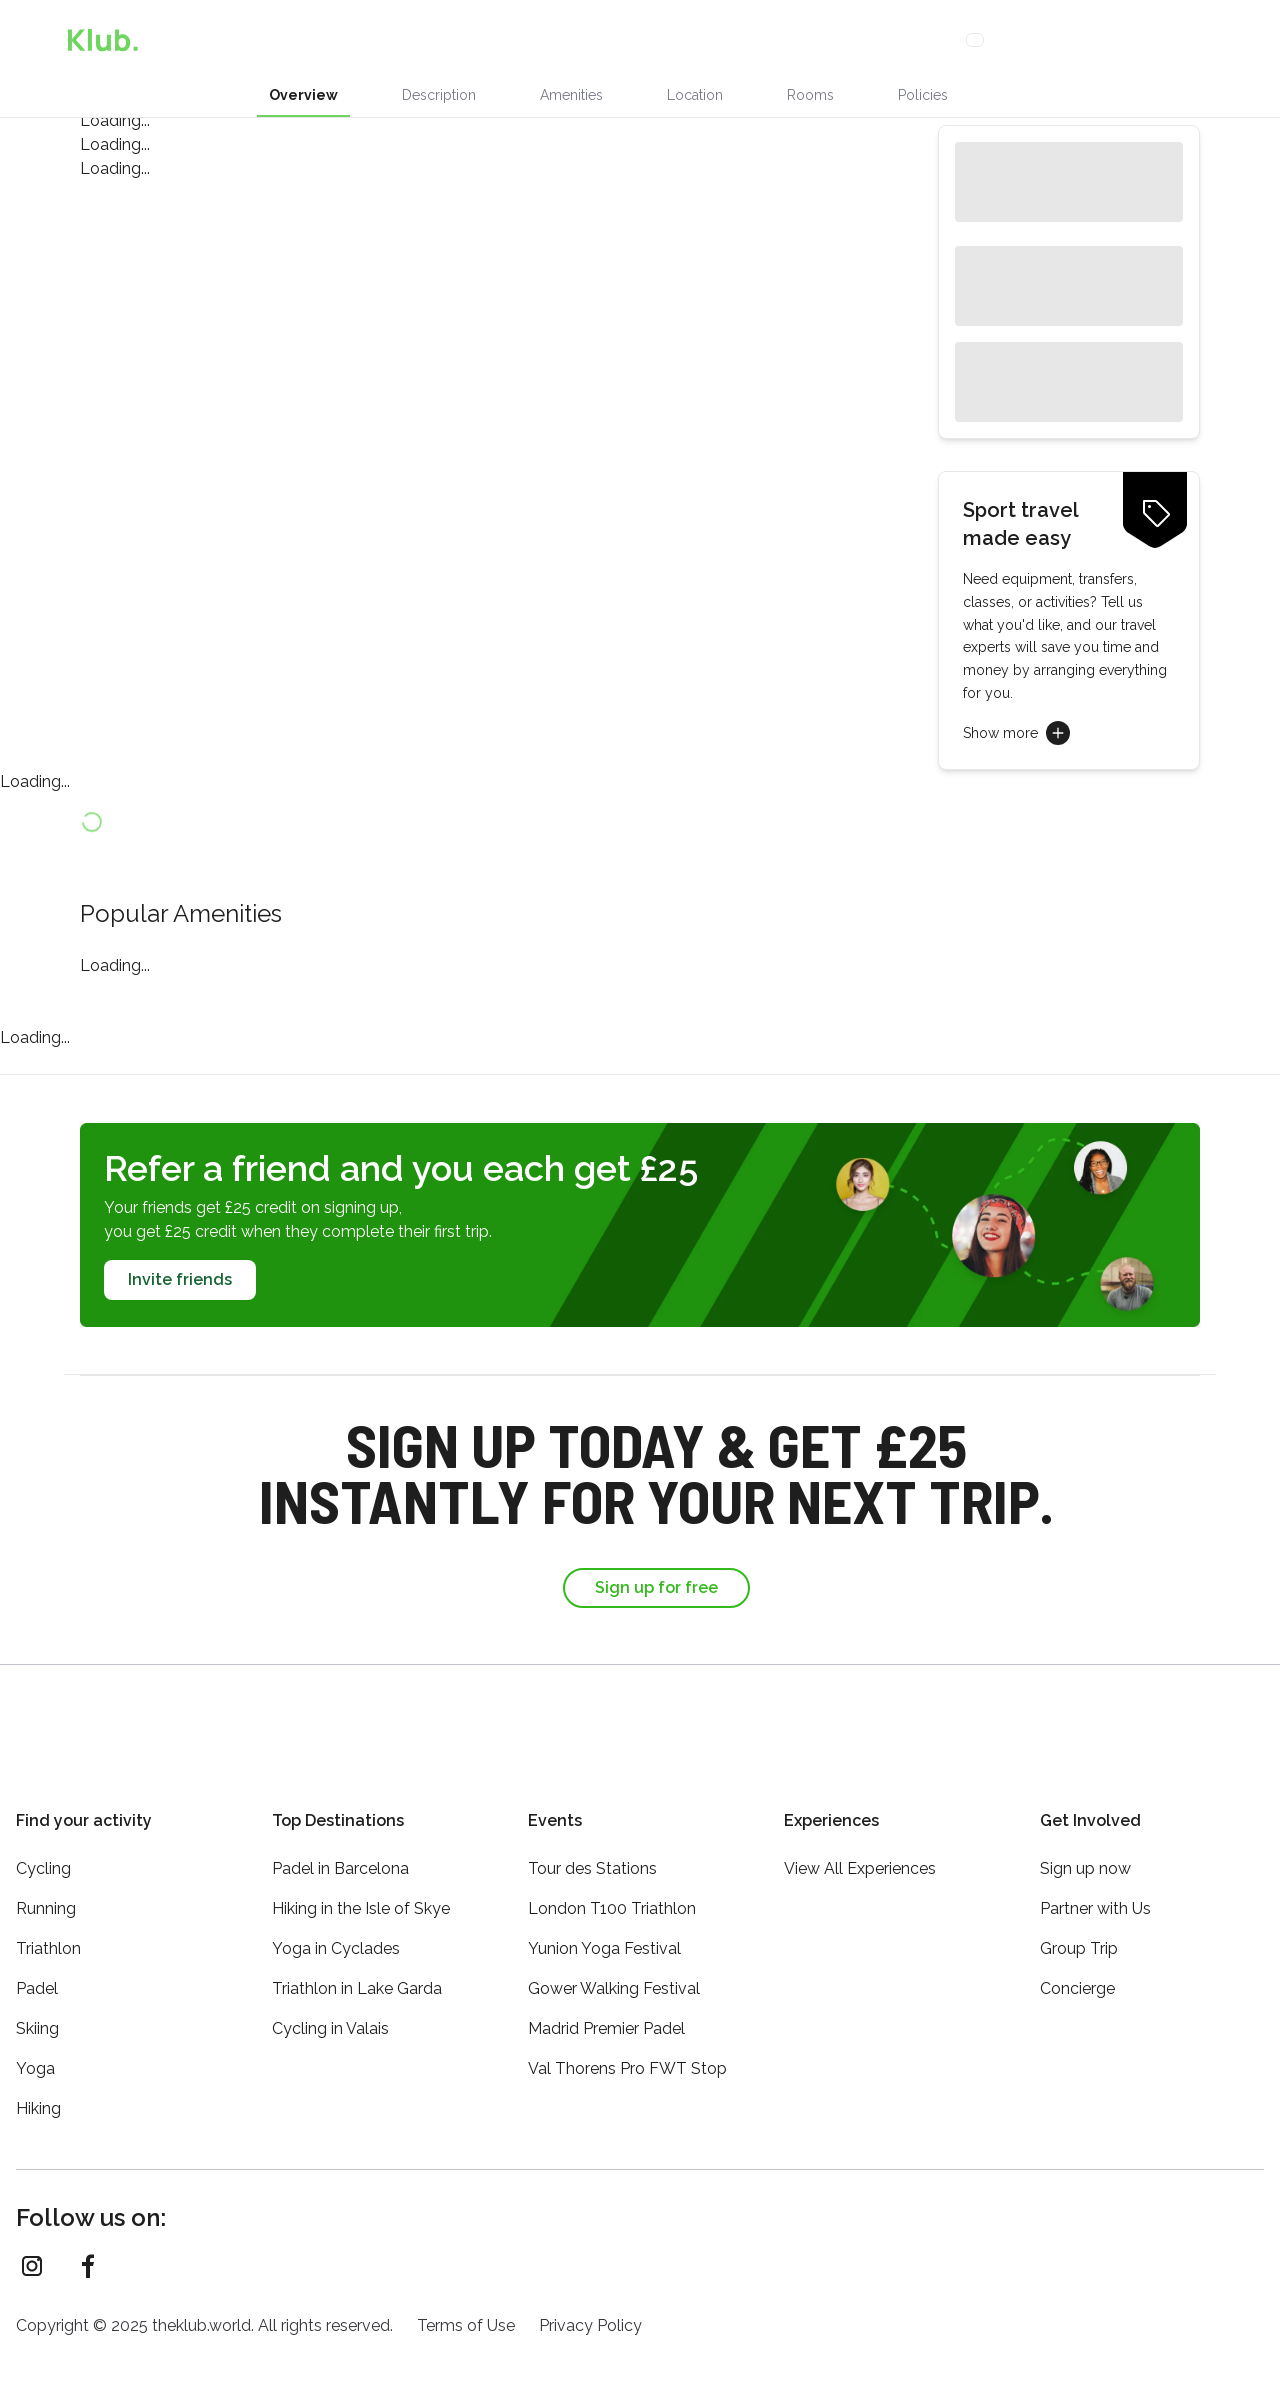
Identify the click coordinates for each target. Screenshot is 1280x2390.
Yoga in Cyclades (336, 1936)
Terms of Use (466, 2313)
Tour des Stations (592, 1856)
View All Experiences (860, 1856)
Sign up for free (656, 1587)
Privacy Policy (590, 2313)
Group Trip (1079, 1936)
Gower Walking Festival (614, 1976)
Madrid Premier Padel (606, 2016)
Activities (590, 40)
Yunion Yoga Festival (604, 1936)
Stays (503, 40)
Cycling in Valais (330, 2016)
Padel (37, 1976)
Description (439, 95)
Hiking (38, 2096)
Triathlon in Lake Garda (357, 1976)
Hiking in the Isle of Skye (361, 1896)
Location (695, 95)
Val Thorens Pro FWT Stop (627, 2056)
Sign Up (1109, 39)
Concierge (694, 40)
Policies (923, 95)
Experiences (414, 40)
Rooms (810, 95)
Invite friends (180, 1279)
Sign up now (1085, 1856)
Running (46, 1896)
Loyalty (784, 40)
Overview (303, 95)
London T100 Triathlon (612, 1896)
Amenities (571, 95)
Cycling (43, 1856)
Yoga (35, 2056)
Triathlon (48, 1936)
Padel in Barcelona (340, 1856)
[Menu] (1244, 40)
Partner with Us (1095, 1896)
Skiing (37, 2016)
